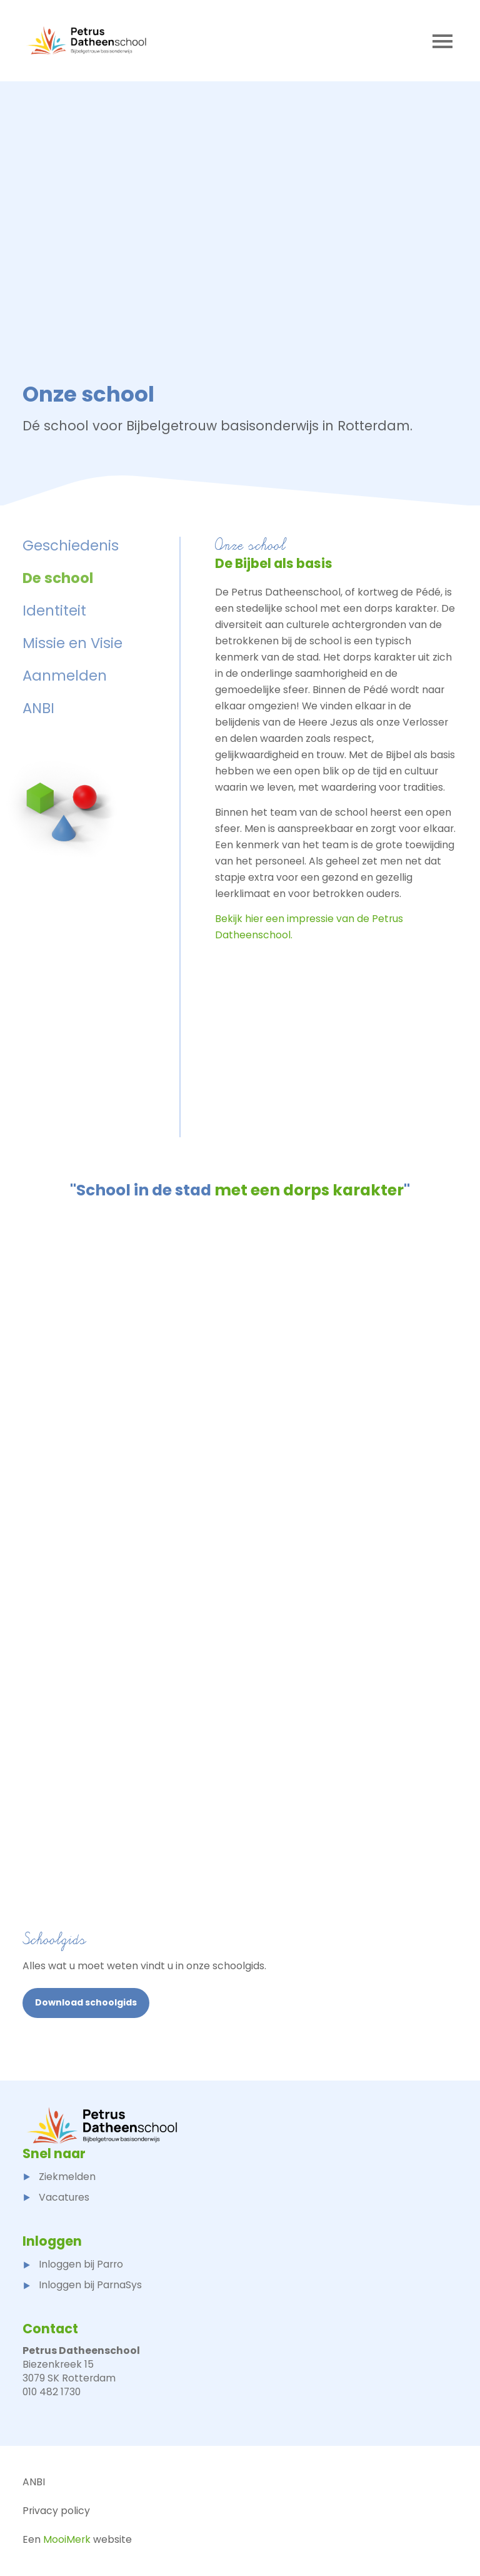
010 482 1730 (51, 2392)
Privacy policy (56, 2510)
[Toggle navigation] (443, 40)
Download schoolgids (86, 2002)
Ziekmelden (59, 2176)
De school (57, 578)
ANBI (38, 708)
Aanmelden (64, 676)
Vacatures (55, 2197)
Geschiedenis (70, 545)
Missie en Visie (72, 643)
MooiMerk (67, 2539)
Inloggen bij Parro (72, 2264)
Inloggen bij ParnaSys (82, 2285)
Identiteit (54, 611)
